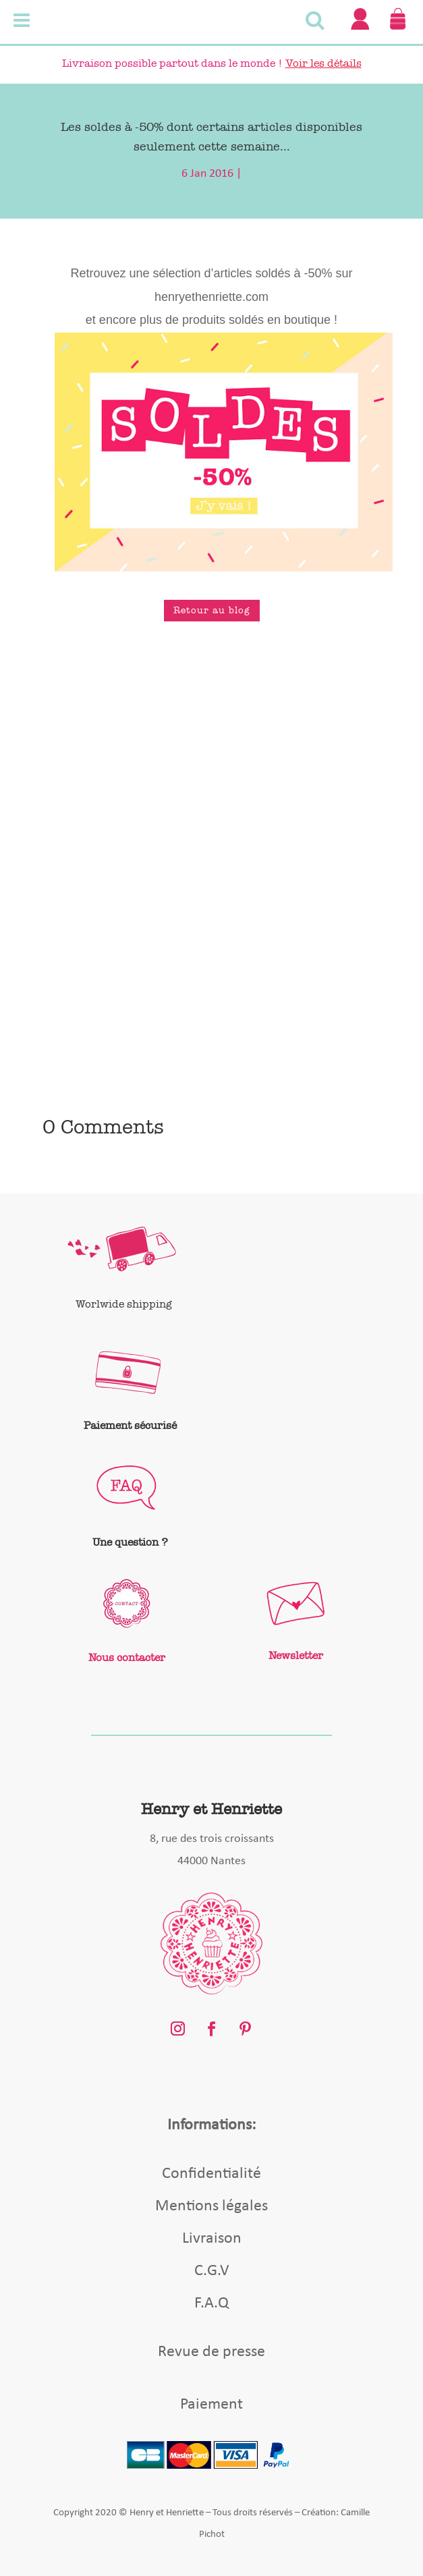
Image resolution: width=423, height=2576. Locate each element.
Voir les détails (323, 63)
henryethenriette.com (211, 297)
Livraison (212, 2239)
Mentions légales (211, 2206)
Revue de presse (211, 2352)
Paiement (211, 2405)
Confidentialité (211, 2174)
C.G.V (211, 2271)
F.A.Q (211, 2303)
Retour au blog (211, 610)
